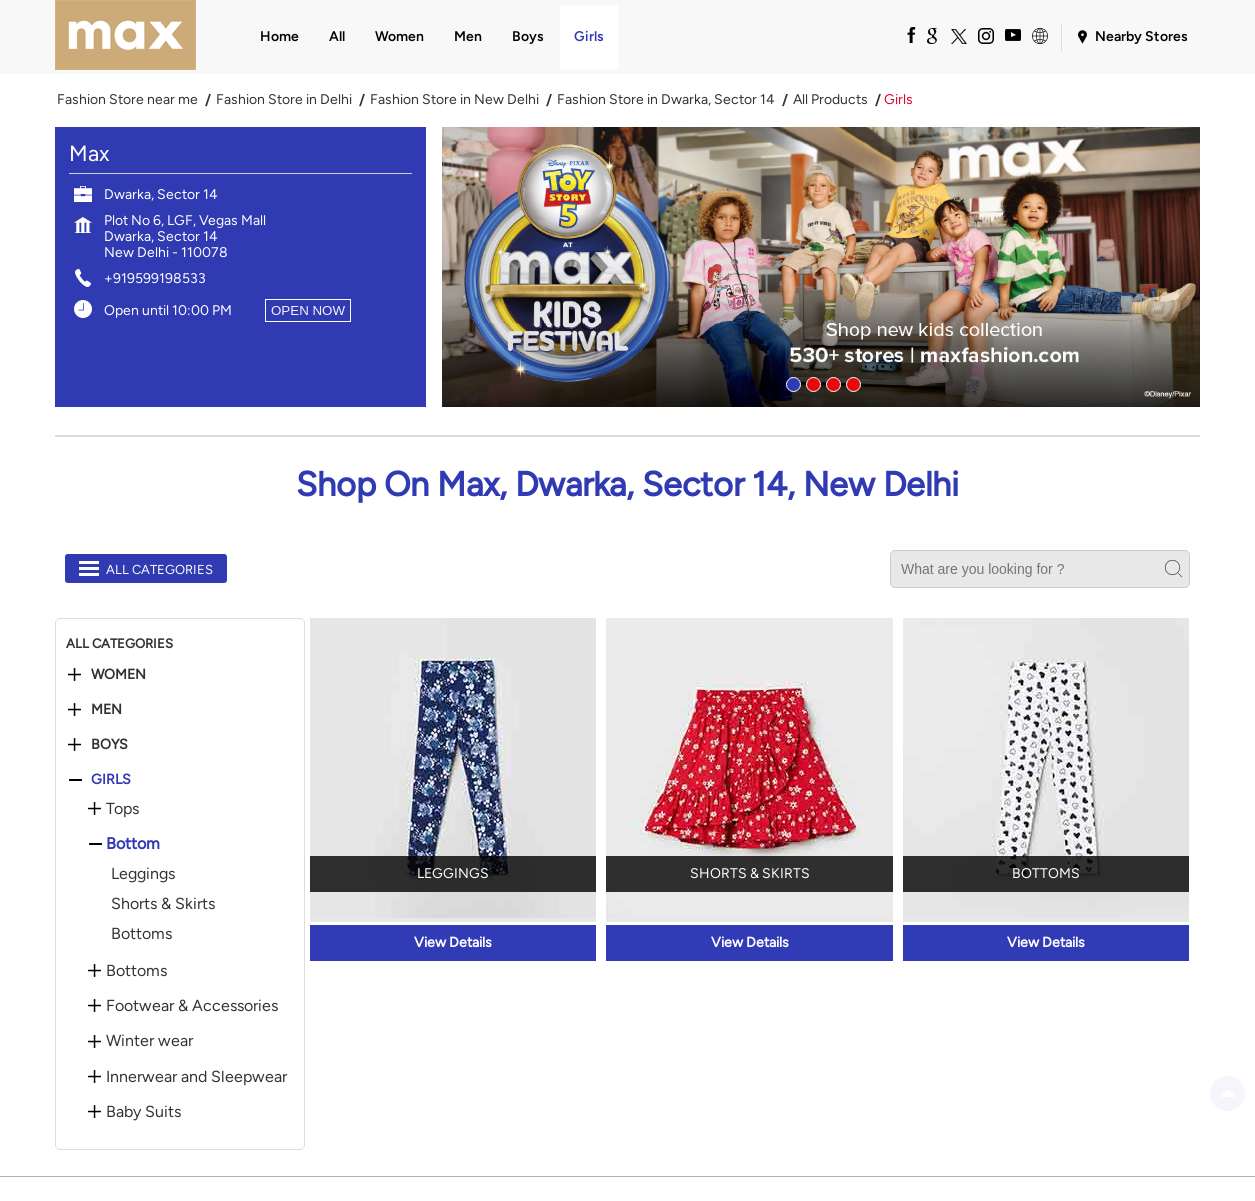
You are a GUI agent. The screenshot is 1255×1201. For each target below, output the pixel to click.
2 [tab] (811, 382)
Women (118, 675)
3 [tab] (831, 382)
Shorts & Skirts (163, 903)
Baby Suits (143, 1112)
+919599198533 (155, 278)
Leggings (143, 873)
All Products (830, 100)
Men (106, 710)
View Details (453, 942)
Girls (111, 780)
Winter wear (149, 1041)
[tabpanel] (821, 267)
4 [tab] (851, 382)
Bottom (133, 844)
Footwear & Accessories (192, 1006)
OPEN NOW (308, 310)
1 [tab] (791, 382)
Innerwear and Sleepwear (196, 1077)
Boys (109, 745)
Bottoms (141, 933)
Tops (122, 809)
